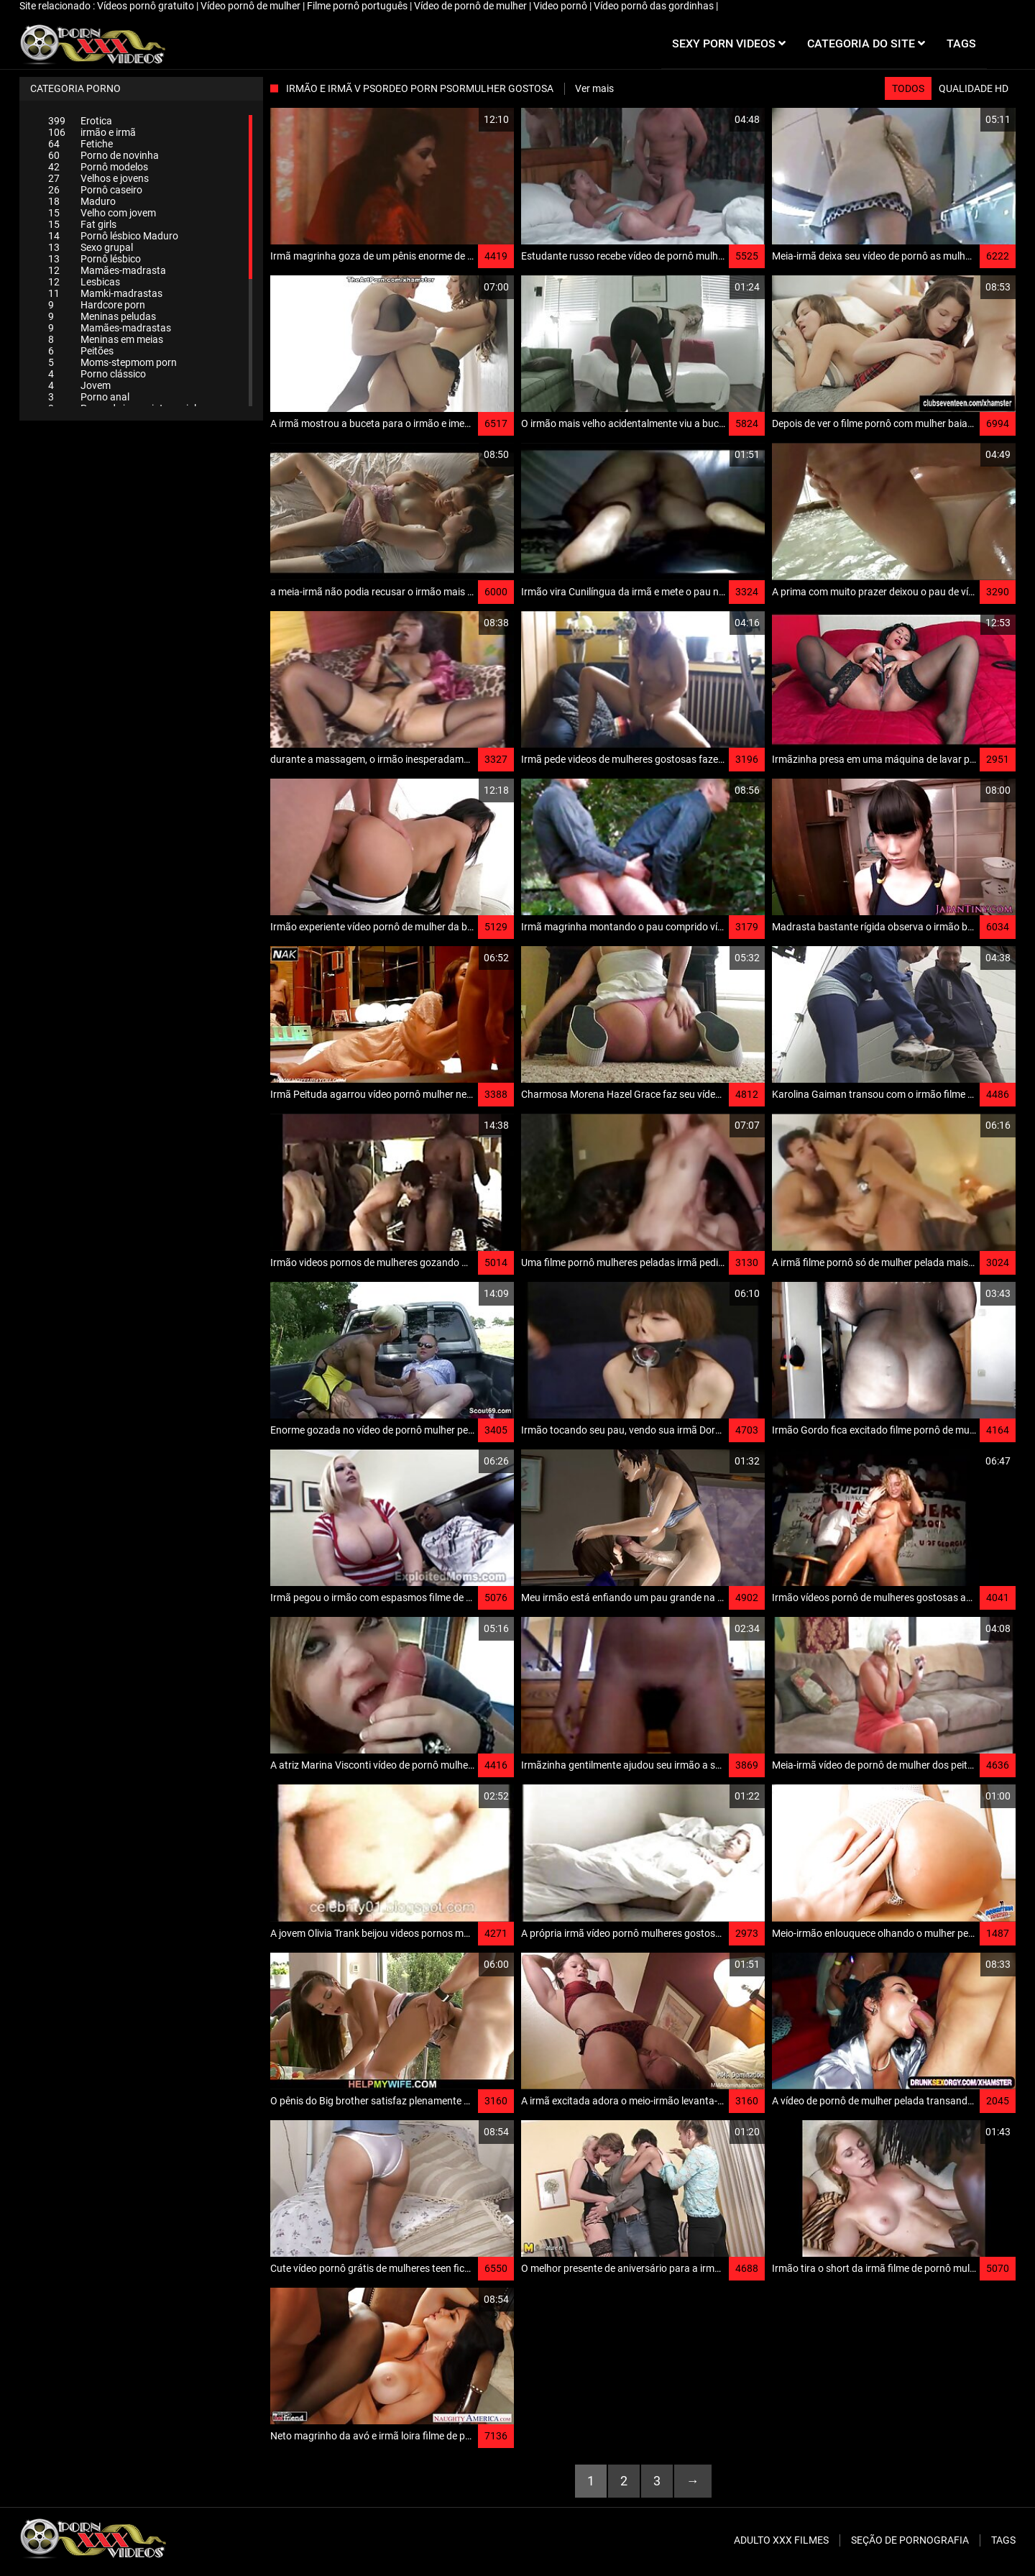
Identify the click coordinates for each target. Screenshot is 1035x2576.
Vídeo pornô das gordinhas (655, 6)
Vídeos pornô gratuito (146, 6)
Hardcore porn (96, 305)
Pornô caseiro (95, 190)
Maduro (82, 201)
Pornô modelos (98, 167)
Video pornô (561, 6)
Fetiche (80, 144)
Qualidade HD (973, 88)
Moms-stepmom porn (112, 362)
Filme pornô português (358, 6)
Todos (908, 88)
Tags (1003, 2540)
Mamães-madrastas (109, 328)
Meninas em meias (105, 339)
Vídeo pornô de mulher (252, 6)
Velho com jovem (102, 213)
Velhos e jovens (98, 178)
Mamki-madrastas (105, 293)
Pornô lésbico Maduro (113, 236)
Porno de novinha (103, 155)
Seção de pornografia (910, 2540)
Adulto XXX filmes (781, 2540)
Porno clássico (97, 374)
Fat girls (82, 224)
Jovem (79, 385)
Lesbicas (84, 282)
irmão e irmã (92, 132)
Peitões (81, 351)
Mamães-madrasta (107, 270)
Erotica (80, 121)
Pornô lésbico (94, 259)
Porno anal (88, 397)
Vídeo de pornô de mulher (471, 6)
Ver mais (594, 88)
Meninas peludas (102, 316)
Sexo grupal (90, 247)
